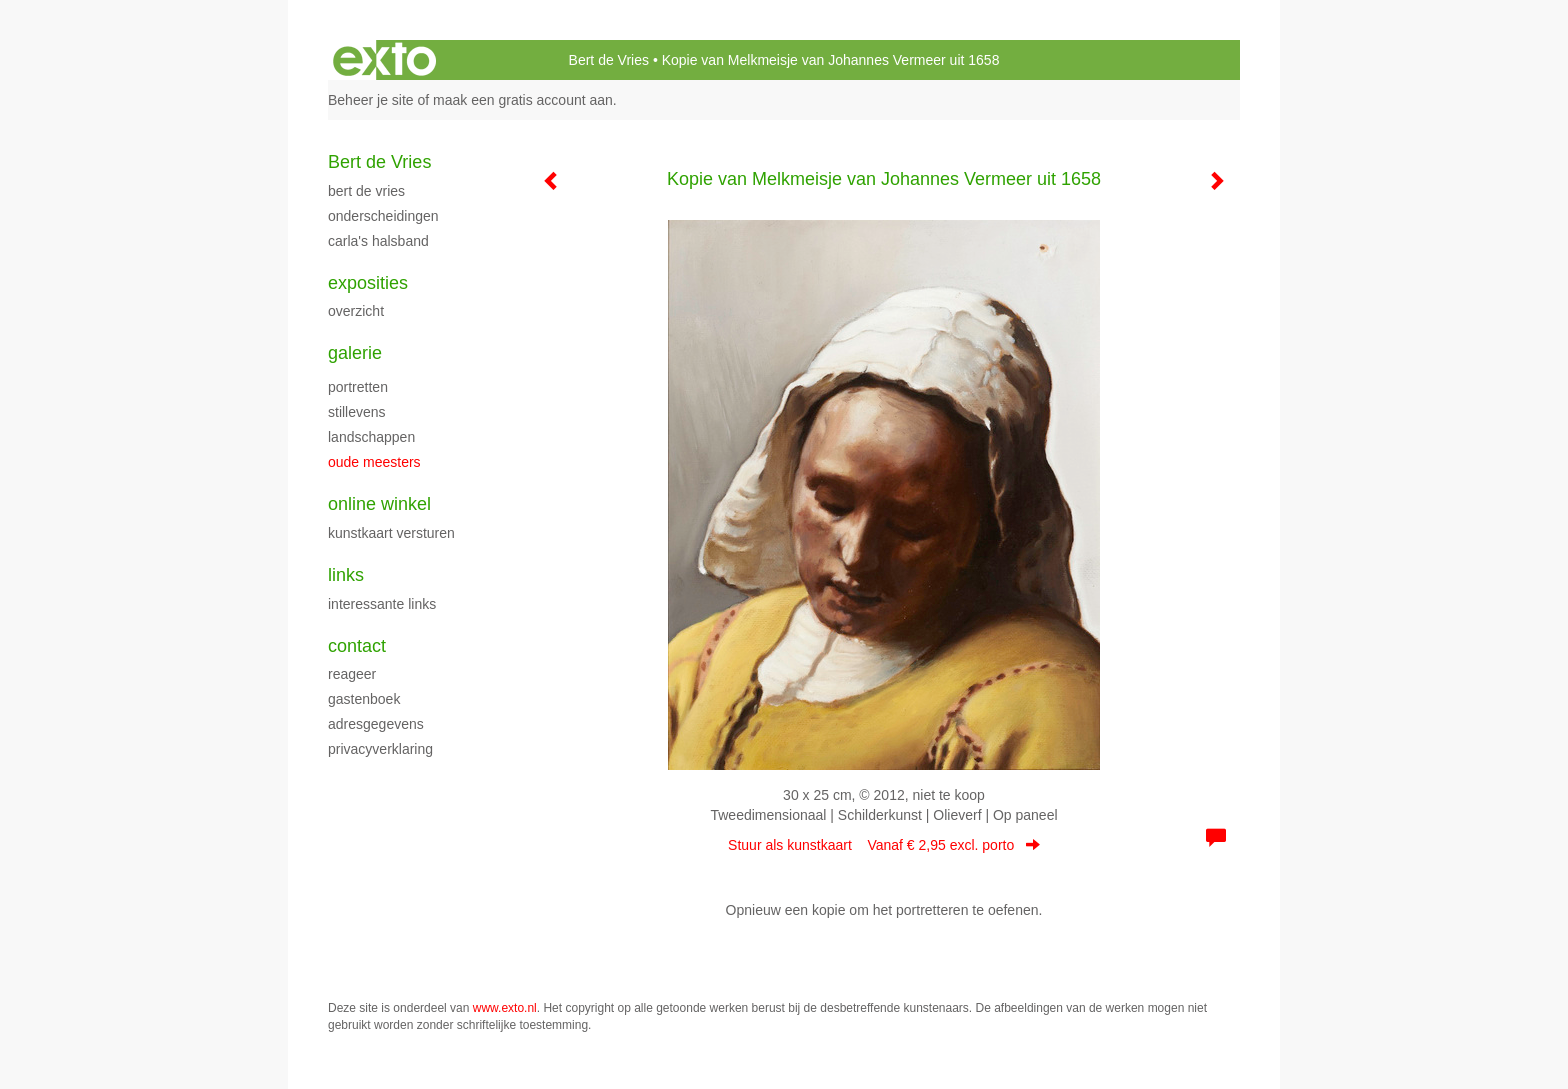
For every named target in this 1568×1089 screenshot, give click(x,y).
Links (346, 575)
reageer (352, 674)
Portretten (358, 387)
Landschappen (371, 437)
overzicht (356, 311)
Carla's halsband (378, 241)
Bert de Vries (609, 60)
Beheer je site (371, 100)
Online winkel (379, 504)
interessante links (382, 604)
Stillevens (357, 412)
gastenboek (364, 699)
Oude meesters (374, 462)
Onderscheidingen (383, 216)
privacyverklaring (380, 749)
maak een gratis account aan (523, 100)
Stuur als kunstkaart (884, 845)
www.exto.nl (505, 1008)
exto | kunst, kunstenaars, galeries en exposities (384, 60)
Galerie (355, 353)
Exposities (368, 283)
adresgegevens (376, 724)
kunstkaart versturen (391, 533)
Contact (357, 646)
